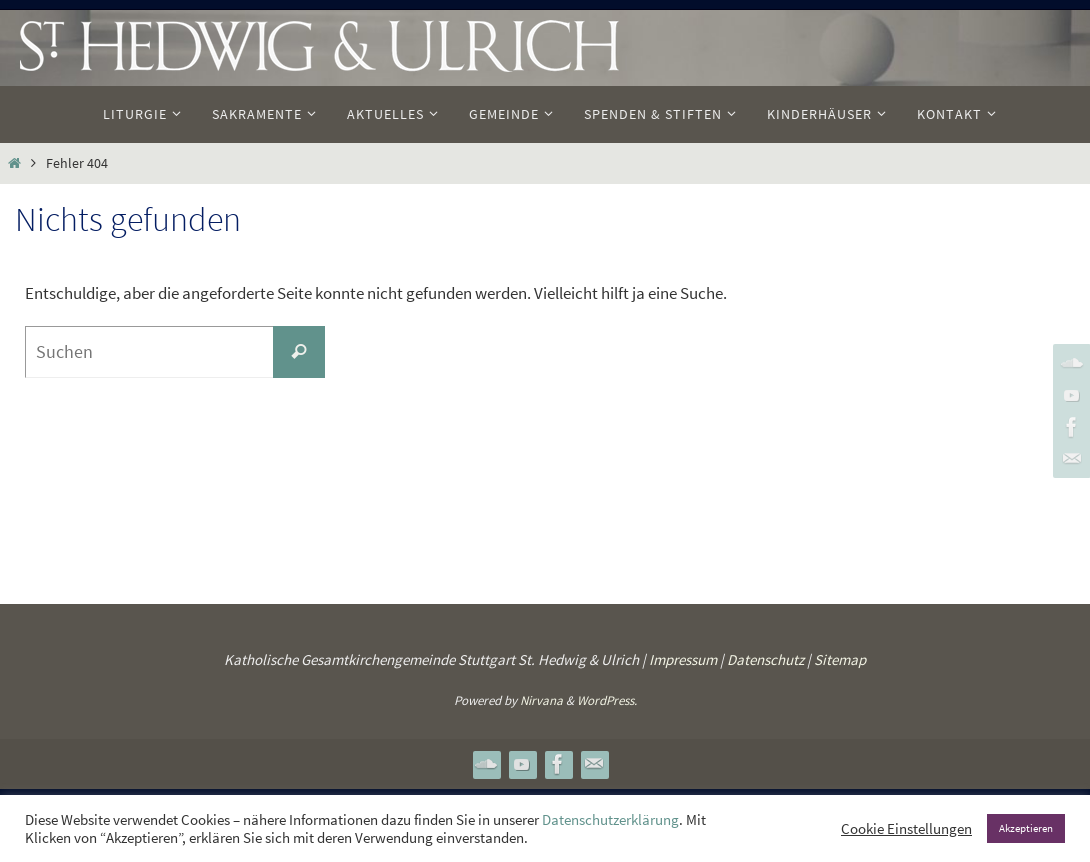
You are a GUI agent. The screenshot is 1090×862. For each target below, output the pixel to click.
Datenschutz (765, 659)
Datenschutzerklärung (610, 820)
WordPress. (607, 700)
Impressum (683, 659)
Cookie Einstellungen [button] (906, 829)
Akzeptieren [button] (1026, 828)
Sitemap (840, 659)
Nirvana (541, 700)
